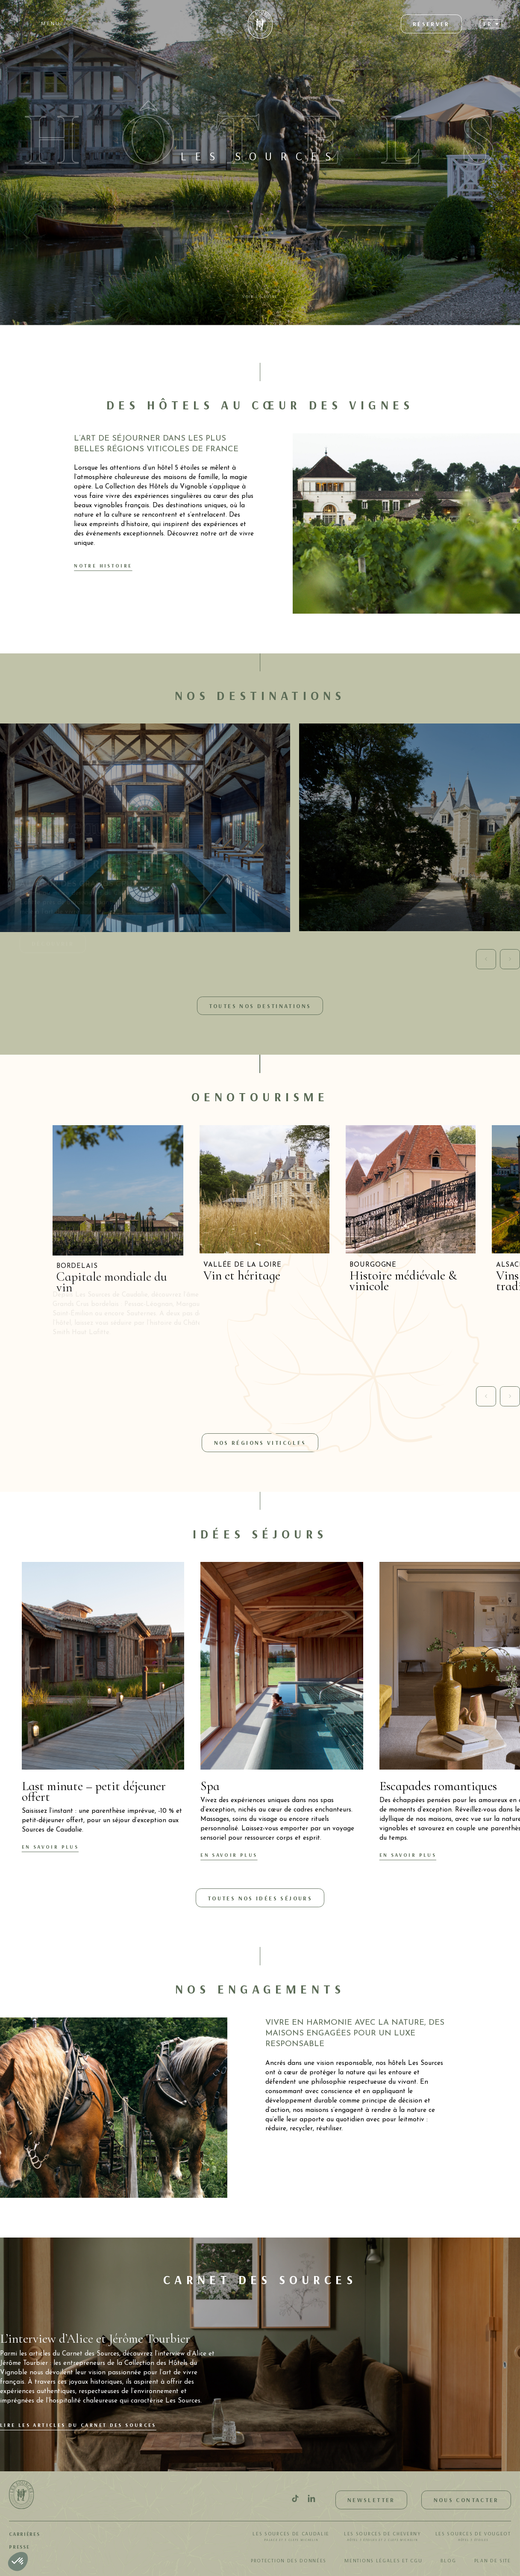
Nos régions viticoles (260, 1442)
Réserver (431, 23)
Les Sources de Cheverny (382, 2536)
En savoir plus (50, 1847)
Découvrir (53, 943)
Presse (19, 2547)
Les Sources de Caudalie (291, 2536)
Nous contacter (466, 2499)
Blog (448, 2560)
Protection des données (288, 2560)
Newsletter (371, 2499)
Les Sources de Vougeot (473, 2536)
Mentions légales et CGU (383, 2560)
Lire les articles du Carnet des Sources (78, 2425)
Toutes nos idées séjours (260, 1898)
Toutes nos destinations (260, 1005)
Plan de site (492, 2560)
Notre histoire (103, 565)
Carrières (24, 2534)
